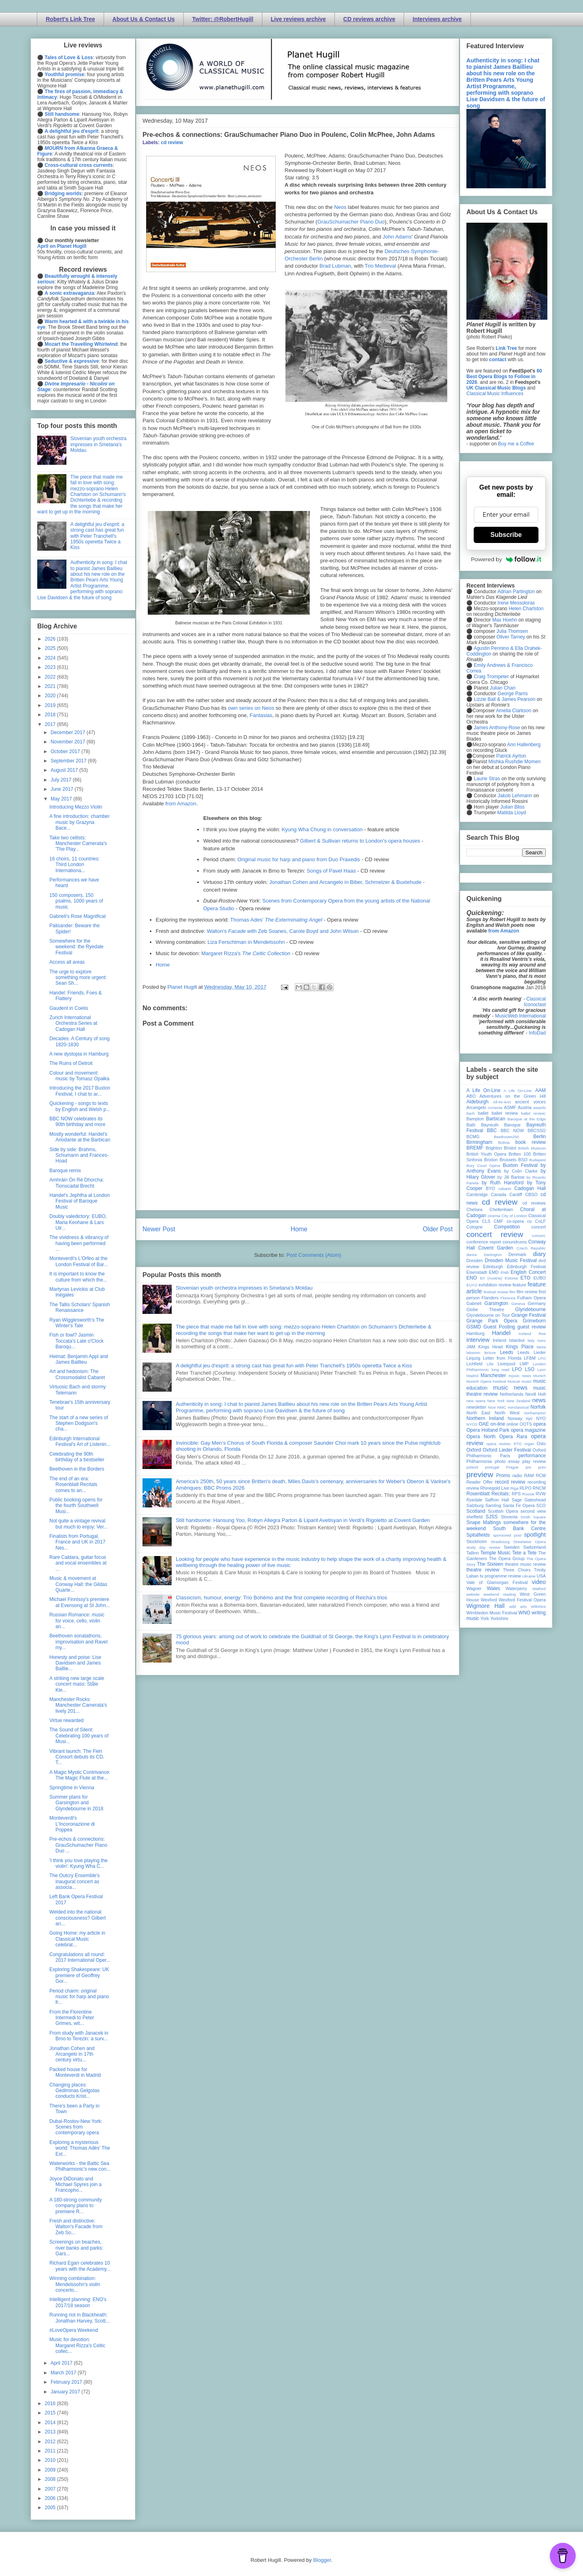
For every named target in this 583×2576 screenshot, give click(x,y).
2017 (51, 724)
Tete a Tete (524, 1553)
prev (542, 1467)
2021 (51, 686)
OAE (484, 1424)
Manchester (493, 1375)
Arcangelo (476, 1107)
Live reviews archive (298, 19)
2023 (51, 667)
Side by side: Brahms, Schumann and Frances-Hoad (79, 1155)
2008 (51, 2479)
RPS (516, 1493)
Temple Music (495, 1553)
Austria (525, 1107)
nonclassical (518, 1407)
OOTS (525, 1424)
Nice (492, 1407)
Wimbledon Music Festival (491, 1612)
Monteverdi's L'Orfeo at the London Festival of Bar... (78, 1261)
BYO (490, 1188)
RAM (529, 1475)
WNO (524, 1613)
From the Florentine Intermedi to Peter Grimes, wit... (71, 2018)
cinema (494, 1215)
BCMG (472, 1136)
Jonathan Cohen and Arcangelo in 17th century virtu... (71, 2054)
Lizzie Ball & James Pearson (504, 699)
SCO (541, 1505)
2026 (51, 639)
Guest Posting (499, 1327)
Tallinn (472, 1552)
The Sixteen (490, 1564)
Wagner (473, 1588)
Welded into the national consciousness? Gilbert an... (77, 1918)
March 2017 (64, 2373)
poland (472, 1467)
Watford (539, 1588)
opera (539, 1424)
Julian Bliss (512, 807)
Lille (490, 1364)
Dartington (493, 1254)
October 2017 (66, 751)
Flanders (490, 1297)
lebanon (473, 1352)
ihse (542, 1333)
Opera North (481, 1436)
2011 (51, 2451)
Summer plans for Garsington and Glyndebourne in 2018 (76, 1803)
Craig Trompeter (491, 676)
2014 (51, 2422)
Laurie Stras (486, 778)
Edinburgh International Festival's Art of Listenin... (80, 1441)
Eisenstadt (476, 1272)
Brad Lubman (335, 266)
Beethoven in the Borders (76, 1469)
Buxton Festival (520, 1165)
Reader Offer (479, 1482)
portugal (492, 1467)
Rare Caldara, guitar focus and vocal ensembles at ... (77, 1563)
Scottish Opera (503, 1511)
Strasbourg (500, 1541)
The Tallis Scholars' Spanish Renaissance (79, 1307)
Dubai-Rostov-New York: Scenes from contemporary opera (75, 2127)
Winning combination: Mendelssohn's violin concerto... (74, 2284)
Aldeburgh (477, 1102)
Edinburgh (493, 1266)
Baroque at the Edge (526, 1119)
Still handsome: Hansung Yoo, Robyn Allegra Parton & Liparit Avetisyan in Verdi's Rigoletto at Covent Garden (303, 1520)
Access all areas (67, 962)
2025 (51, 648)
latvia (541, 1347)
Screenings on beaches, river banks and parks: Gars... (76, 2248)
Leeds (506, 1352)
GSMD (473, 1327)
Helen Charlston (526, 608)
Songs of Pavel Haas (331, 871)
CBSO (531, 1194)
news (539, 1400)
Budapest (537, 1160)
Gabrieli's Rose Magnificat (77, 916)
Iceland (525, 1333)
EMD (494, 1272)
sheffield (474, 1516)
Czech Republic (531, 1248)
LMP (523, 1363)
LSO (529, 1369)
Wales (493, 1588)
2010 (51, 2460)
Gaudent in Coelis (68, 1008)
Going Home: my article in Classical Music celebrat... (77, 1939)
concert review (494, 1234)
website (473, 1594)
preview (479, 1474)
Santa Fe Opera (519, 1505)
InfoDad (537, 1033)
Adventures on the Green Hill (512, 1096)
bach (470, 1113)
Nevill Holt (536, 1394)
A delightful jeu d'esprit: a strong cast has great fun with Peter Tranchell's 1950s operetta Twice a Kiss (294, 1366)
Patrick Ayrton (511, 756)
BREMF (474, 1148)
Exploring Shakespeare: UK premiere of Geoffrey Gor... (79, 1975)
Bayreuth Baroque (501, 1124)
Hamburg (475, 1333)
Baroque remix (65, 1170)
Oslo (541, 1443)
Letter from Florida (502, 1358)
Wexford (489, 1599)
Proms (503, 1475)
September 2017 (69, 761)
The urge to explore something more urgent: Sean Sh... (78, 977)
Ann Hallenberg (523, 744)
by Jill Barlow (511, 1177)
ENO (471, 1278)
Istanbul (516, 1340)
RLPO (525, 1488)
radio (517, 1475)
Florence (507, 1298)
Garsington (497, 1303)
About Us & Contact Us (144, 19)
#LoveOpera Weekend (73, 2330)
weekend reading (499, 1594)
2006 (51, 2498)
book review (530, 1142)
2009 (51, 2470)
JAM (470, 1346)
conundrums (514, 1241)
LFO (542, 1358)
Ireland (499, 1340)
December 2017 (69, 732)
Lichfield (474, 1363)
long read (500, 1369)
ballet (483, 1113)
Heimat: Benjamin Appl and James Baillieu (78, 1359)
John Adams (397, 237)
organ (529, 1443)
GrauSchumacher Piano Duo (351, 222)
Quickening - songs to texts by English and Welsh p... (79, 1106)
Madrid (472, 1375)
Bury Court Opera (483, 1165)
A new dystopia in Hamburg (79, 1054)
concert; (539, 1235)
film (512, 1292)
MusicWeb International (520, 1016)
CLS (486, 1221)
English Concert (528, 1272)
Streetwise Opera (529, 1541)
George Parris (513, 693)
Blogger (322, 2560)
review (472, 1488)
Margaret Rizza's (245, 953)
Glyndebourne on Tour (488, 1315)
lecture (490, 1352)
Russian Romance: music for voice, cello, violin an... (76, 1620)
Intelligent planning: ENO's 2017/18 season (77, 2302)
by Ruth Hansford (503, 1183)
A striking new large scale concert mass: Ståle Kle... (76, 1684)
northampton (535, 1413)
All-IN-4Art (502, 1102)
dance (471, 1254)
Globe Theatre (485, 1309)
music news (510, 1387)
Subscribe (505, 534)
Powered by (506, 559)
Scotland (475, 1511)
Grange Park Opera (491, 1321)
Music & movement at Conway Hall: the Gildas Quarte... (78, 1584)
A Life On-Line (483, 1090)
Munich (539, 1375)
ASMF (510, 1107)
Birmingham (479, 1142)
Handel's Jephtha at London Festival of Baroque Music (79, 1201)
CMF (498, 1221)
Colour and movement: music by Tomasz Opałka (79, 1075)
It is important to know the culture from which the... (78, 1276)
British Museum (532, 1148)
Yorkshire (499, 1618)
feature (519, 1284)
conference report (483, 1241)
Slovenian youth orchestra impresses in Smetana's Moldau (244, 1288)
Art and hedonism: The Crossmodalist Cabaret (77, 1374)
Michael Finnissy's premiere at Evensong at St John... (79, 1602)
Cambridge (477, 1194)
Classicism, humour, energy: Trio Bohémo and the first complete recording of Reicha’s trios (281, 1598)
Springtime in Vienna (71, 1787)
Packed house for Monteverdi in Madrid (75, 2072)
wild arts (518, 1606)
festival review (496, 1292)
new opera (475, 1401)
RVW (541, 1493)
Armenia (495, 1107)
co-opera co (519, 1221)
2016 (51, 2403)
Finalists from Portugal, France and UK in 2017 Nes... (77, 1542)
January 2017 (66, 2392)
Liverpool (506, 1363)
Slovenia (509, 1516)
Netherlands (511, 1394)
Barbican (495, 1119)
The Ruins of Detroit (71, 1063)
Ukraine (529, 1576)
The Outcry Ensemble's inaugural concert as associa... (74, 1881)
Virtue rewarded (66, 1720)
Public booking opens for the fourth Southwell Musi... (75, 1505)
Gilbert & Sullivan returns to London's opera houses (360, 841)
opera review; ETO (503, 1443)
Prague (512, 1467)
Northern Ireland (485, 1418)
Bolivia (504, 1142)
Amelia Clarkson (513, 710)
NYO (541, 1418)
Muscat (513, 1381)
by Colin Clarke (520, 1171)
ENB (505, 1272)
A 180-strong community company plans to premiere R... (75, 2205)
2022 (51, 677)
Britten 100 (520, 1154)
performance (532, 1455)
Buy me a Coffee (516, 444)
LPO (517, 1369)
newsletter (476, 1407)
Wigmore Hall (485, 1606)
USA (541, 1575)
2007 (51, 2489)
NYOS (471, 1424)
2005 (51, 2507)
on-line (497, 1424)
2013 (51, 2432)
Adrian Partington (516, 591)
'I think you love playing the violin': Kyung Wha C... (78, 1863)
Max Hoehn (504, 620)
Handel (501, 1333)
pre (528, 1467)
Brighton (493, 1147)
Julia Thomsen (512, 631)
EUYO (471, 1285)
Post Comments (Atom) (313, 1255)
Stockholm (476, 1541)
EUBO (539, 1277)
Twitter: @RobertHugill (222, 19)
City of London (514, 1215)
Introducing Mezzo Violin (75, 807)
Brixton (491, 1159)
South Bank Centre (519, 1528)
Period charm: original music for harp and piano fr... (79, 1996)
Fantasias (260, 715)
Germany (537, 1303)
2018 (51, 714)
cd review (172, 142)
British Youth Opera (486, 1154)
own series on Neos (251, 708)
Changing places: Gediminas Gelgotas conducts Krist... (74, 2090)
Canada (498, 1194)
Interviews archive (437, 19)
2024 (51, 658)
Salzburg (475, 1505)
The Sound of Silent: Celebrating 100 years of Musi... (79, 1735)
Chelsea (474, 1209)
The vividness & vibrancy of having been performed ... (79, 1243)
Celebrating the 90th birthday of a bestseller (76, 1457)
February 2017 (67, 2382)
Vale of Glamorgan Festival (497, 1582)
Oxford (473, 1450)
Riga (515, 1488)
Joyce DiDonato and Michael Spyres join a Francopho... (75, 2184)
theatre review (482, 1570)
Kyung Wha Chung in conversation (322, 829)
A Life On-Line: (518, 1090)
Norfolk (538, 1407)
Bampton (475, 1118)
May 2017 (62, 799)
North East (478, 1412)
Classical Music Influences (494, 393)
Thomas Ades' (276, 920)
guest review (531, 1327)
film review (527, 1291)
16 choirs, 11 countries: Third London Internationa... (74, 864)
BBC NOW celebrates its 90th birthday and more (77, 1121)
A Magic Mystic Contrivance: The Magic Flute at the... (80, 1775)
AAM (540, 1090)
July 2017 (62, 780)
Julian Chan (502, 688)
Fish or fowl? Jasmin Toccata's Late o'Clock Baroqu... (76, 1341)
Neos (340, 207)
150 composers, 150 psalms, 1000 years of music (76, 901)
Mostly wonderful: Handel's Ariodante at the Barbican (79, 1137)
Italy (531, 1340)
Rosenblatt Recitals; (488, 1494)
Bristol (510, 1147)
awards (539, 1107)
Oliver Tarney (510, 637)
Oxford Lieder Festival (507, 1450)
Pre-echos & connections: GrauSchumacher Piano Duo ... (78, 1845)
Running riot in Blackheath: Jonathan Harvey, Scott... (79, 2317)
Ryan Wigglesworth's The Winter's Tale (76, 1322)
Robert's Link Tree (70, 19)
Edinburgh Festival (526, 1266)
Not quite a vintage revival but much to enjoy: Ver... (78, 1523)
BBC (492, 1130)
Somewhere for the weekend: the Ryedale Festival (76, 947)
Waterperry (516, 1588)
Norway (515, 1418)
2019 (51, 705)
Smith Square (533, 1517)
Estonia (511, 1278)
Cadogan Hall (530, 1188)
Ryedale (474, 1499)
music (526, 1381)
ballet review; (533, 1113)
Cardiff (515, 1194)
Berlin (539, 1136)
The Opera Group (507, 1558)
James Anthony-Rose (497, 727)
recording (537, 1482)
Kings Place (520, 1347)
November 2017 (69, 742)
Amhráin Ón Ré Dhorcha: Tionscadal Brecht (76, 1182)
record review (510, 1482)
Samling (493, 1505)
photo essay (507, 1461)
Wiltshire (538, 1606)
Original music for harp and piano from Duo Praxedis (299, 859)
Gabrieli (473, 1303)
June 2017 (62, 789)
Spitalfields (478, 1535)
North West (507, 1412)
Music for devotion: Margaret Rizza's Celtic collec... (77, 2345)
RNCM (539, 1488)
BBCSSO (537, 1130)
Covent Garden (495, 1248)
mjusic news (520, 1375)
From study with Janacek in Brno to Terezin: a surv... (78, 2036)
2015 (51, 2413)
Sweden (511, 1547)
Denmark (517, 1254)
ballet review (505, 1113)
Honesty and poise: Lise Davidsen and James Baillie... (75, 1663)
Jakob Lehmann (515, 795)
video (539, 1582)
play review (534, 1461)
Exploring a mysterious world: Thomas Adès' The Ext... (79, 2148)
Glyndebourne (530, 1309)
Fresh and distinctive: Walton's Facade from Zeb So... (75, 2226)
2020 (51, 695)
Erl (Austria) (491, 1278)
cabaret (504, 1188)
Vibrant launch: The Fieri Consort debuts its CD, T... (76, 1757)
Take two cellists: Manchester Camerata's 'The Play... (78, 843)
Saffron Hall (497, 1499)
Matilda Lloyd (511, 812)
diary (539, 1254)
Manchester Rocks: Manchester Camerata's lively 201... (78, 1705)
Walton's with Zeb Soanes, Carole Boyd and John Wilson (283, 931)
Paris (505, 1455)
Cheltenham (501, 1209)
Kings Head (490, 1346)
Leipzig (473, 1358)
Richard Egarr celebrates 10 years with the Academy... (80, 2266)
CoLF (540, 1221)
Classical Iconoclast (535, 1001)
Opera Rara (513, 1436)
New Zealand (518, 1401)
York (485, 1618)
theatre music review (525, 1564)
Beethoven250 (506, 1137)
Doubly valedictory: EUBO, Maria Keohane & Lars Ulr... (78, 1222)
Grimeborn (534, 1321)
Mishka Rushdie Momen (514, 761)
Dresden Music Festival (511, 1260)
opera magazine (528, 1430)
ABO (471, 1096)
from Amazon (180, 803)
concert (539, 1226)
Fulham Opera (531, 1297)
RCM (541, 1475)
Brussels (508, 1159)
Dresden (474, 1260)
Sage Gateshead (529, 1499)
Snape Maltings (483, 1522)
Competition (507, 1227)
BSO (523, 1159)
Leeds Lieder (531, 1352)
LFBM (530, 1358)
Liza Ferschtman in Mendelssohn (246, 942)
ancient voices (530, 1101)
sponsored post (507, 1535)
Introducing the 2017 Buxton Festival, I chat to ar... (79, 1090)
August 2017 (65, 770)
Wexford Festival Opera (522, 1599)
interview (477, 1340)
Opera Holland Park (487, 1430)
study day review (483, 1547)
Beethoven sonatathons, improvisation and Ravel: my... (79, 1641)
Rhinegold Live (494, 1488)
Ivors (541, 1340)
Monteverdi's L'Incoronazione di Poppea (72, 1824)
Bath (470, 1124)
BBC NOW (512, 1130)
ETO (525, 1278)
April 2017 (62, 2363)
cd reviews (534, 1203)
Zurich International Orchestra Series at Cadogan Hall (73, 1023)
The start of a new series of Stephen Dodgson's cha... (78, 1423)
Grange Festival (528, 1315)
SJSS (491, 1517)
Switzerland (534, 1547)
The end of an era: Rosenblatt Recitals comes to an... (73, 1484)
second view (533, 1511)
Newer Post (159, 1229)
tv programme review (500, 1575)
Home (163, 965)
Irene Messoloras (516, 603)
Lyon (542, 1369)
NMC (501, 1407)
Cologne (474, 1226)
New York (496, 1401)
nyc (529, 1418)
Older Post (438, 1229)
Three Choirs (516, 1569)
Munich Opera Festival (486, 1381)
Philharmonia (479, 1461)
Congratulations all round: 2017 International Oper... (79, 1957)
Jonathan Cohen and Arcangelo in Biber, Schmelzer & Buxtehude (345, 882)
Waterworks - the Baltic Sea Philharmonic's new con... (80, 2166)
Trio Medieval (380, 266)
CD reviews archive (369, 19)
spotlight (535, 1534)
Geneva (518, 1303)
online (512, 1424)
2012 (51, 2441)
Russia (528, 1494)
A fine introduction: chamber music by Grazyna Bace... (79, 822)
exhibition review (495, 1284)
